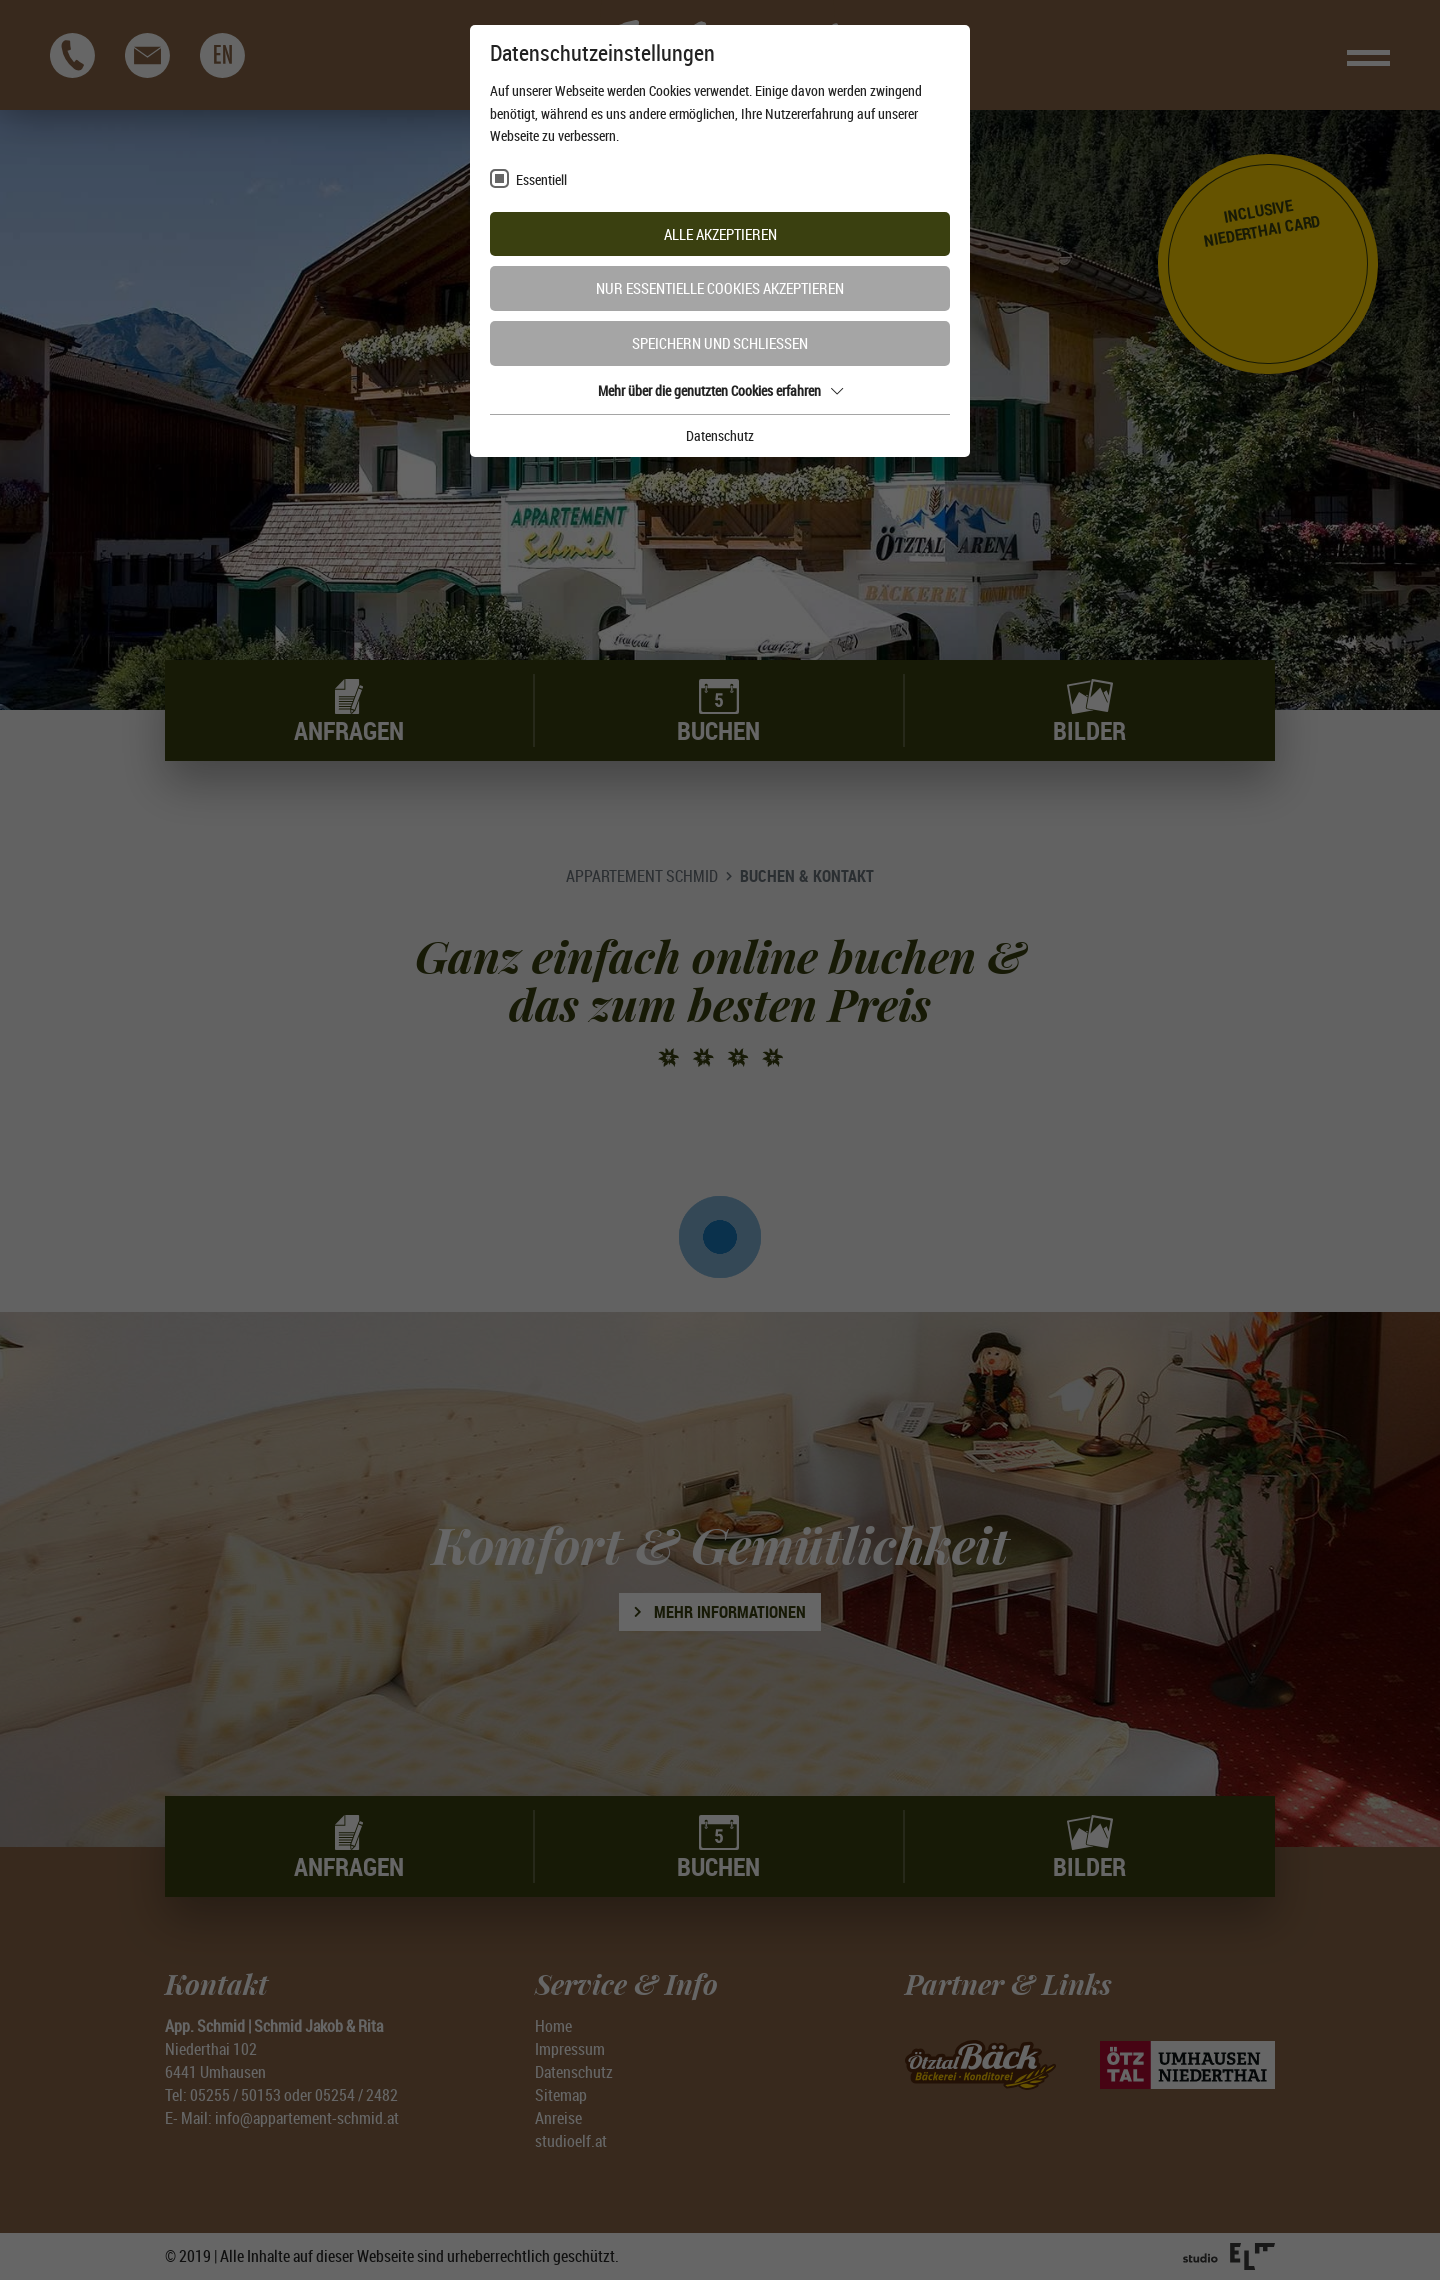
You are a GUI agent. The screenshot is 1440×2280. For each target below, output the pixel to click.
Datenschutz (720, 435)
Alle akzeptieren (720, 234)
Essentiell (541, 179)
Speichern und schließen (720, 343)
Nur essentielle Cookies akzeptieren (720, 288)
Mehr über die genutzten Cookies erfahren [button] (720, 390)
